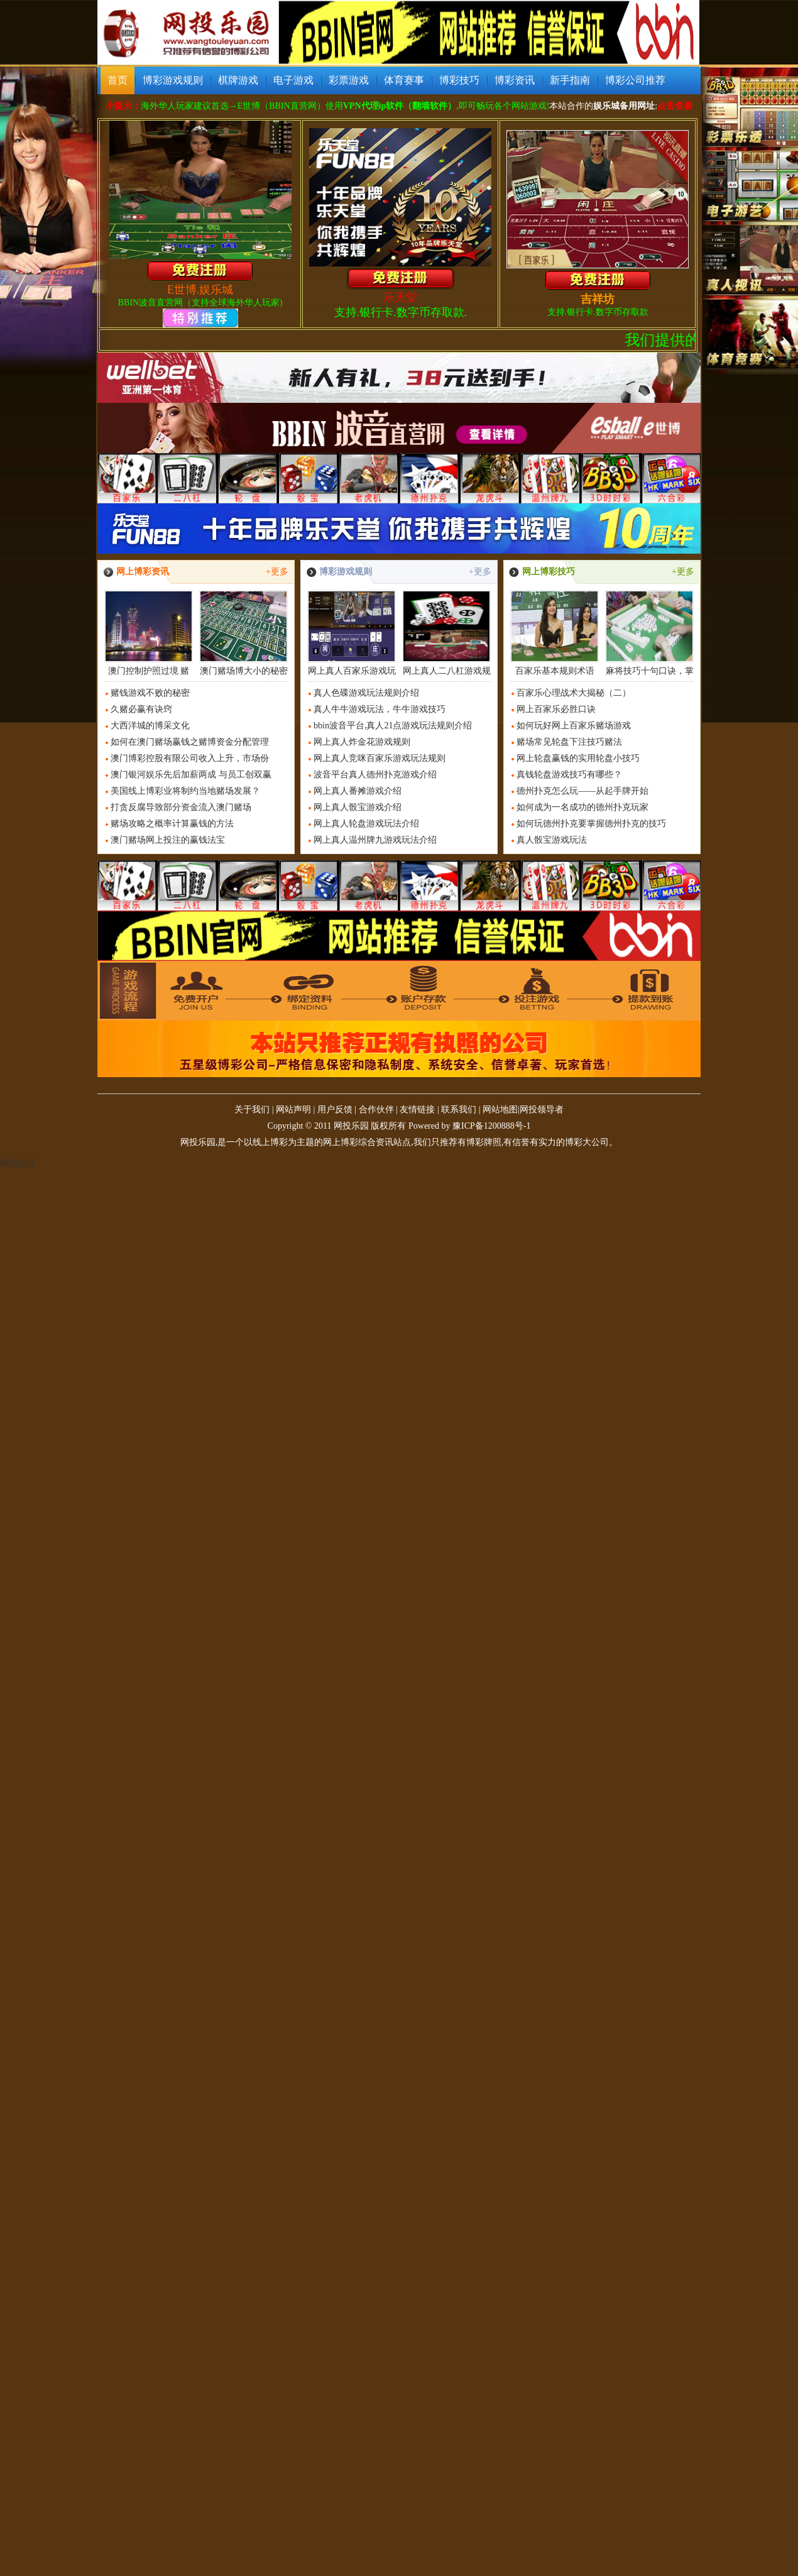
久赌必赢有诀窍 (141, 709)
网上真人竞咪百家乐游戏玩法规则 (379, 758)
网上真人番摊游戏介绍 (358, 791)
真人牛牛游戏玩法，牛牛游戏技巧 (379, 709)
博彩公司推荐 (635, 80)
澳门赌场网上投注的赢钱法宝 (168, 840)
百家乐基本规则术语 (554, 633)
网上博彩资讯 (142, 571)
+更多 (277, 571)
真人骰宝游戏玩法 (552, 840)
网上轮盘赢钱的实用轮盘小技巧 (578, 758)
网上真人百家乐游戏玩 (351, 633)
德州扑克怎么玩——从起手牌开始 (582, 791)
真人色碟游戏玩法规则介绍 (366, 693)
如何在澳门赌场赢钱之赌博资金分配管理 (190, 742)
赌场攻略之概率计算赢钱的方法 (172, 823)
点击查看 (674, 106)
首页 (117, 80)
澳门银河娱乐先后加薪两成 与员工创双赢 (191, 774)
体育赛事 (404, 80)
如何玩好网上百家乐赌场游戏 (574, 725)
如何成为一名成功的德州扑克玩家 (582, 807)
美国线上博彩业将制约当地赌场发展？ (185, 791)
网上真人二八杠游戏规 (446, 633)
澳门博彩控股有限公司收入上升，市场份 (190, 758)
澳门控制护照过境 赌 (148, 633)
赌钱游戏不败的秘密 (150, 693)
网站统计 (17, 1163)
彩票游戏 (349, 80)
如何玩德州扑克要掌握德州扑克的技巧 (591, 823)
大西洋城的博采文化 (150, 725)
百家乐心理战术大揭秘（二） (574, 693)
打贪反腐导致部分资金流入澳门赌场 (181, 807)
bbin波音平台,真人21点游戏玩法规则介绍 (393, 725)
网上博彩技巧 (548, 571)
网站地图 (500, 1109)
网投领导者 (542, 1109)
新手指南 (570, 80)
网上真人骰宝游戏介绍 (358, 807)
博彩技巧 (459, 80)
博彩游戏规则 (173, 80)
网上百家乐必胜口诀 (556, 709)
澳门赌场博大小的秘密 (243, 633)
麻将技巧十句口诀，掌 (649, 633)
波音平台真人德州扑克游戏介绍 (375, 774)
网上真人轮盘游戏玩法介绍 (366, 823)
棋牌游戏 (238, 80)
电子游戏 (293, 80)
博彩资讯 (515, 80)
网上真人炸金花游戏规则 (362, 742)
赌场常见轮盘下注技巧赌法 (569, 742)
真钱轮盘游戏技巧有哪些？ (569, 774)
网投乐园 (351, 1126)
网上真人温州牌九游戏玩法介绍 (375, 840)
